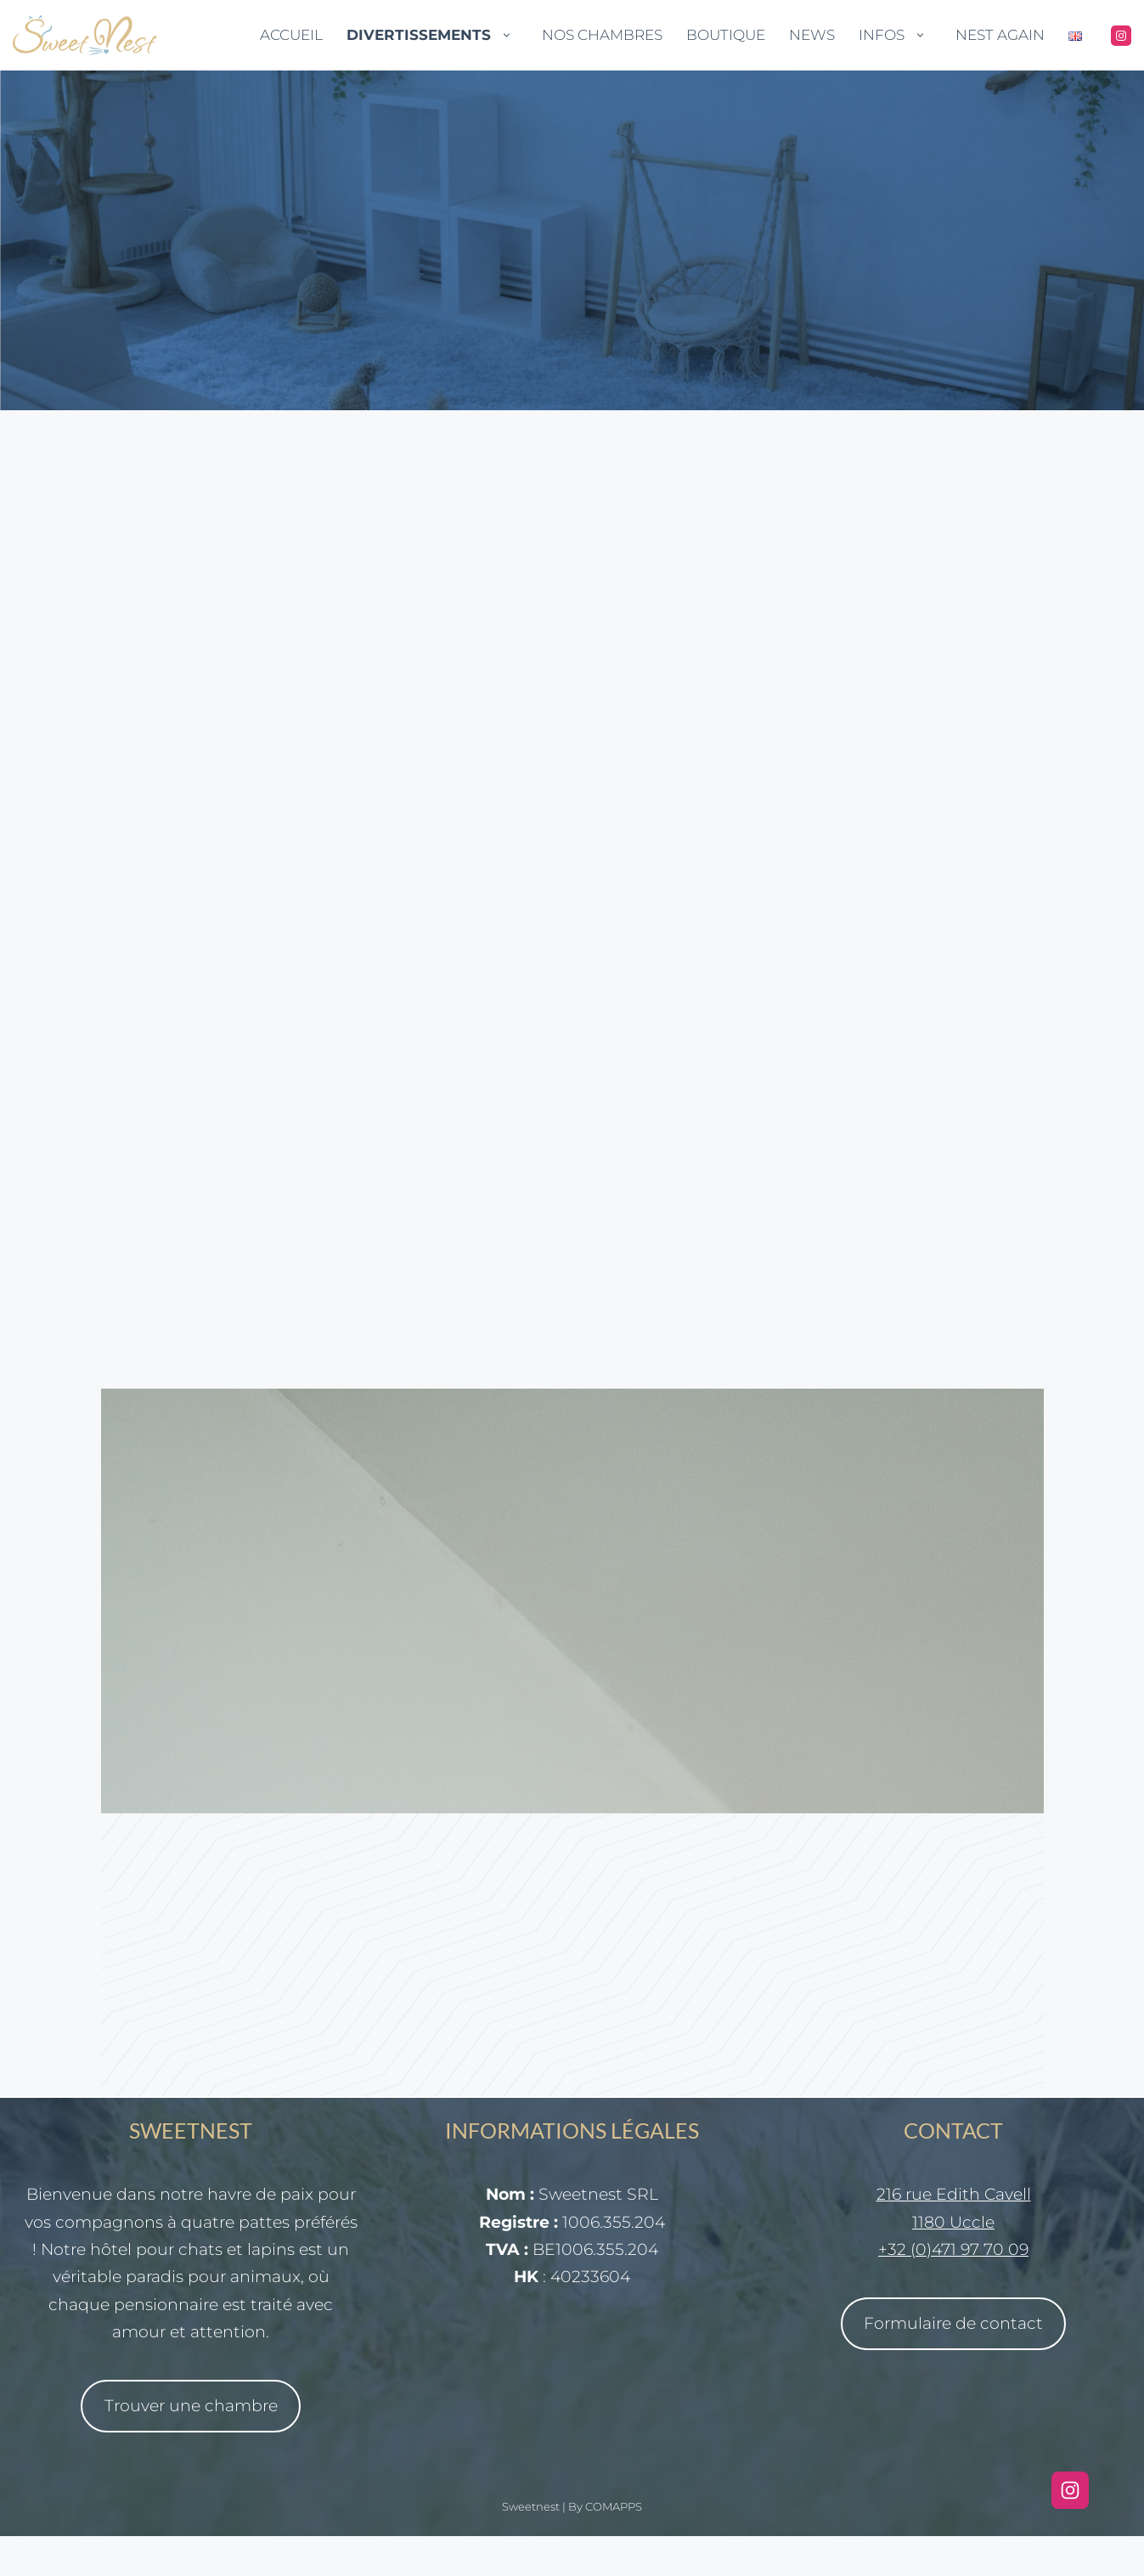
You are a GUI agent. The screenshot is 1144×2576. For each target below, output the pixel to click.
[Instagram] (1121, 35)
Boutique (725, 35)
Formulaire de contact (953, 2363)
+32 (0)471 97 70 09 (953, 2289)
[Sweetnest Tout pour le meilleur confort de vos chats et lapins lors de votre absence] (85, 35)
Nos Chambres (602, 35)
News (812, 35)
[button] (506, 35)
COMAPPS (613, 2546)
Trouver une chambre (191, 2445)
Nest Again (1000, 35)
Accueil (291, 35)
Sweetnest (531, 2546)
